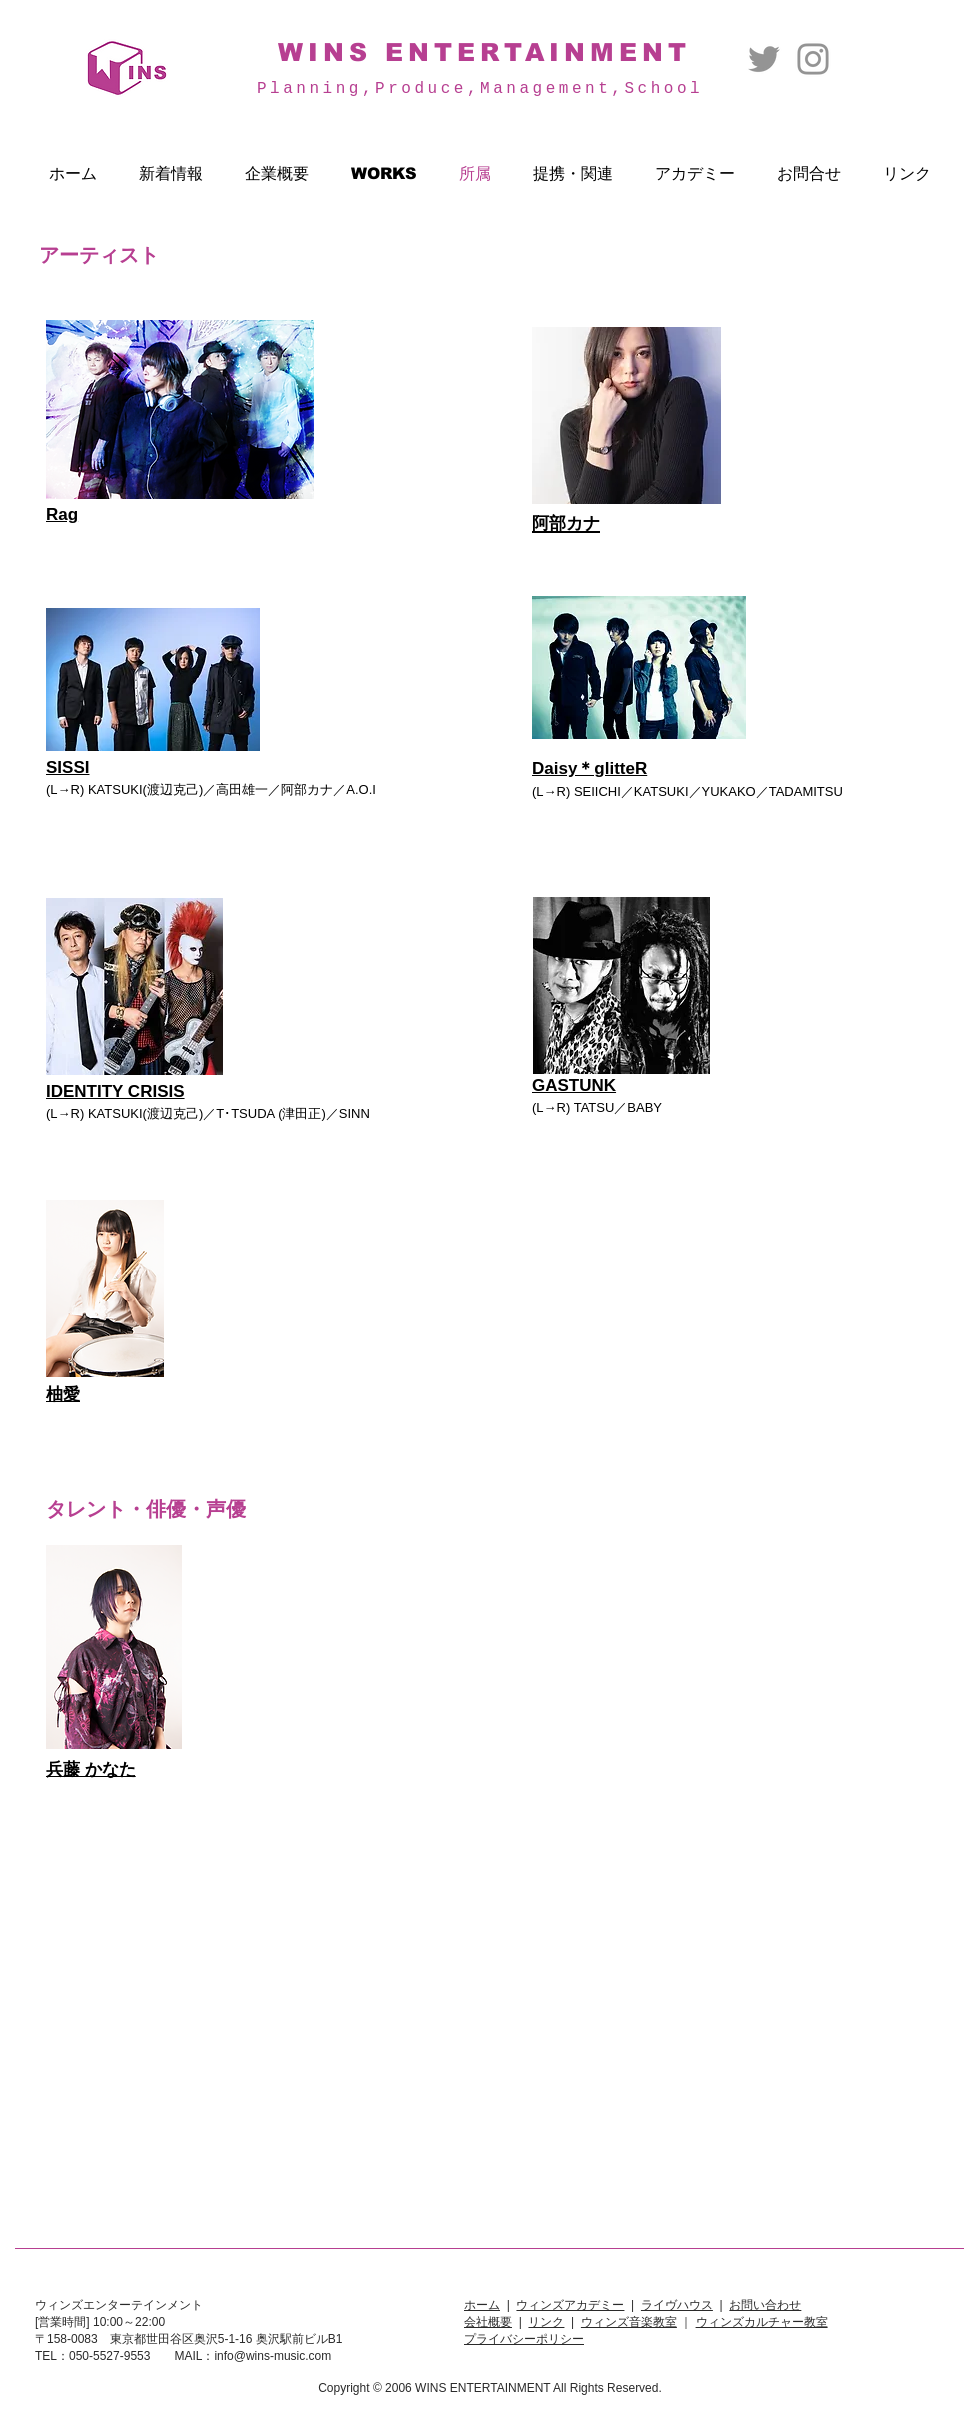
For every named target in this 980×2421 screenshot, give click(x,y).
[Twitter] (764, 59)
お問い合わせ (765, 2305)
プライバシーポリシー (524, 2339)
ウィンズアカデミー (570, 2305)
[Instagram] (813, 59)
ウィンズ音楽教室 (629, 2322)
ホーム (482, 2305)
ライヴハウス (677, 2305)
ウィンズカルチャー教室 (762, 2322)
